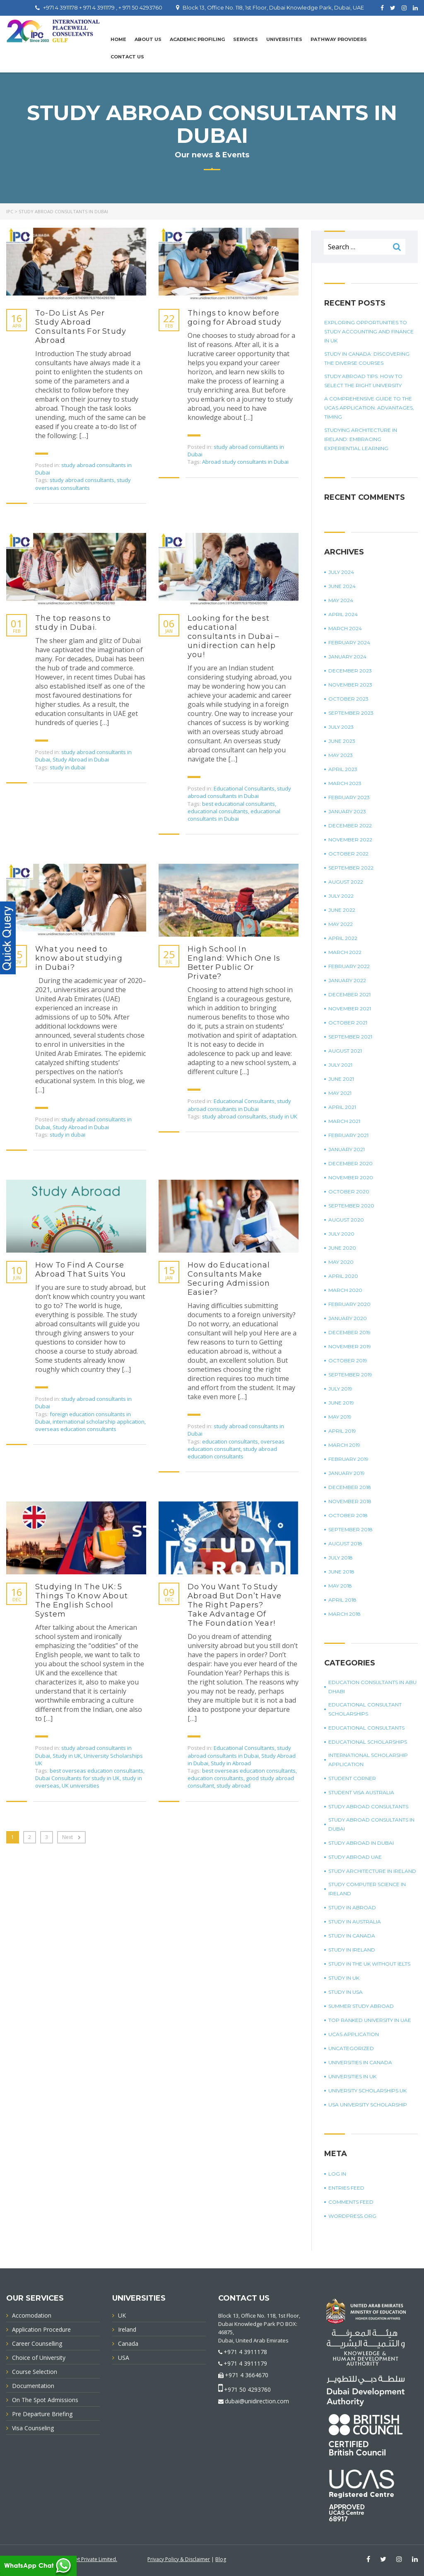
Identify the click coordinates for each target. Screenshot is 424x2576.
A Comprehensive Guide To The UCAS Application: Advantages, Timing (369, 407)
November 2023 (350, 685)
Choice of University (38, 2358)
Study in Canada (351, 1936)
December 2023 (350, 670)
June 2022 (341, 910)
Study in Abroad (231, 1763)
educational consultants (218, 811)
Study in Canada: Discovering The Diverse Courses (367, 358)
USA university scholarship (367, 2104)
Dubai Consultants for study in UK (77, 1778)
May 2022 (340, 924)
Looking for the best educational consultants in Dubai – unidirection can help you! (233, 636)
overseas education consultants (75, 1429)
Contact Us (127, 57)
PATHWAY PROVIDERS (339, 39)
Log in (337, 2174)
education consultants (230, 1441)
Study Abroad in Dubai (81, 759)
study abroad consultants (82, 480)
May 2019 (340, 1417)
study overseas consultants (83, 483)
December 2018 (349, 1487)
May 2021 (340, 1093)
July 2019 (340, 1389)
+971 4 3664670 (246, 2375)
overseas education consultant (236, 1445)
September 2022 (350, 868)
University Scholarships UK (367, 2090)
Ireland (127, 2329)
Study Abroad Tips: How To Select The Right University (363, 380)
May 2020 (341, 1262)
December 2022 (350, 825)
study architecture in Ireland (372, 1871)
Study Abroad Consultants (368, 1806)
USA (123, 2358)
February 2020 (349, 1304)
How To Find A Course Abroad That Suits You (80, 1269)
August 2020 (346, 1220)
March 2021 (344, 1121)
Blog (220, 2559)
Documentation (33, 2386)
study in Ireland (351, 1950)
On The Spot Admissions (45, 2400)
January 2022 (347, 980)
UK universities (80, 1785)
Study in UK (67, 1755)
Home (118, 39)
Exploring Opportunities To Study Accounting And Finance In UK (369, 331)
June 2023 (341, 741)
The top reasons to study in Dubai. (73, 623)
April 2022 (342, 938)
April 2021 (342, 1107)
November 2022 (350, 839)
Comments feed (350, 2202)
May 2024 (340, 600)
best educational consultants (238, 803)
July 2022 (341, 896)
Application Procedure (41, 2329)
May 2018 (340, 1586)
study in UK (283, 1116)
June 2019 (341, 1403)
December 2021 (349, 994)
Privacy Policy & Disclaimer (178, 2559)
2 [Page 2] (29, 1837)
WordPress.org (352, 2216)
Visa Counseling (33, 2428)
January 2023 (347, 811)
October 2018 (348, 1515)
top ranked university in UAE (369, 2020)
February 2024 (349, 642)
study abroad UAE (355, 1857)
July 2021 (340, 1065)
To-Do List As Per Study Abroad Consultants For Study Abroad (80, 326)
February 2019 (348, 1459)
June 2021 (341, 1079)
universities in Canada (360, 2062)
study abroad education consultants (232, 1452)
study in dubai (67, 767)
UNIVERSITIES (284, 39)
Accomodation (31, 2315)
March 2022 (344, 952)
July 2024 (341, 572)
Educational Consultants (244, 788)
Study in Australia (354, 1921)
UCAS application (353, 2034)
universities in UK (352, 2076)
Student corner (352, 1778)
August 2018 (345, 1543)
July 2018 (340, 1557)
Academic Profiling (197, 39)
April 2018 (342, 1600)
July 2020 (341, 1234)
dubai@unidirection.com (257, 2401)
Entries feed (346, 2188)
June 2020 (342, 1248)
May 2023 (340, 755)
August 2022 (345, 882)
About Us (148, 39)
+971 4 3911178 (245, 2352)
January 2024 (347, 656)
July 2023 (341, 727)
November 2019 (349, 1346)
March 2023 (344, 783)
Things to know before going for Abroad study (235, 317)
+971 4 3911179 (245, 2363)
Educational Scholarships (367, 1742)
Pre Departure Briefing (42, 2414)
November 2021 (349, 1008)
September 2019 (350, 1374)
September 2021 (350, 1037)
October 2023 (348, 699)
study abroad (234, 1785)
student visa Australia (361, 1792)
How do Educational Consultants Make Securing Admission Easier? (229, 1278)
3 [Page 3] (46, 1837)
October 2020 (348, 1191)
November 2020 (350, 1177)
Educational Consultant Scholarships (365, 1709)
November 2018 (349, 1501)
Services (245, 39)
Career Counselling (37, 2343)
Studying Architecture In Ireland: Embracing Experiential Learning (360, 439)
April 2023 (342, 769)
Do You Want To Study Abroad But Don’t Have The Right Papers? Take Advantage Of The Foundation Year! (235, 1605)
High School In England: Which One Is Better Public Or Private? (234, 963)
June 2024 (342, 586)
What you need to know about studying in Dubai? (79, 958)
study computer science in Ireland (367, 1888)
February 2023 (349, 797)
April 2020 (343, 1276)
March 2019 (344, 1445)
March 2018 (344, 1614)
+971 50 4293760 (247, 2389)
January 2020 (347, 1318)
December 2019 (349, 1332)
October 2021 (347, 1022)
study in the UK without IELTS (369, 1964)
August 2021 (345, 1051)
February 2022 (349, 966)
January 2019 (346, 1473)
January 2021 (346, 1149)
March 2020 (345, 1290)
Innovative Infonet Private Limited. (77, 2559)
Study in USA (345, 1992)
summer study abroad (361, 2006)
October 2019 (347, 1360)
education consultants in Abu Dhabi (372, 1686)
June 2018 (341, 1572)
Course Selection (34, 2372)
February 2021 (348, 1135)
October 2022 (348, 854)
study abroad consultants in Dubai (239, 792)
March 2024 (345, 628)
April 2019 (342, 1431)
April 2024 (343, 614)
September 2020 (351, 1205)
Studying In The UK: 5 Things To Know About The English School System (81, 1600)
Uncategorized (351, 2048)
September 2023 (350, 713)
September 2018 (350, 1529)
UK (122, 2315)
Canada (128, 2343)
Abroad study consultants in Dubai (245, 461)
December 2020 (350, 1163)
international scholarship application (99, 1421)
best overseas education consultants (96, 1770)
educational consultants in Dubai (234, 814)
